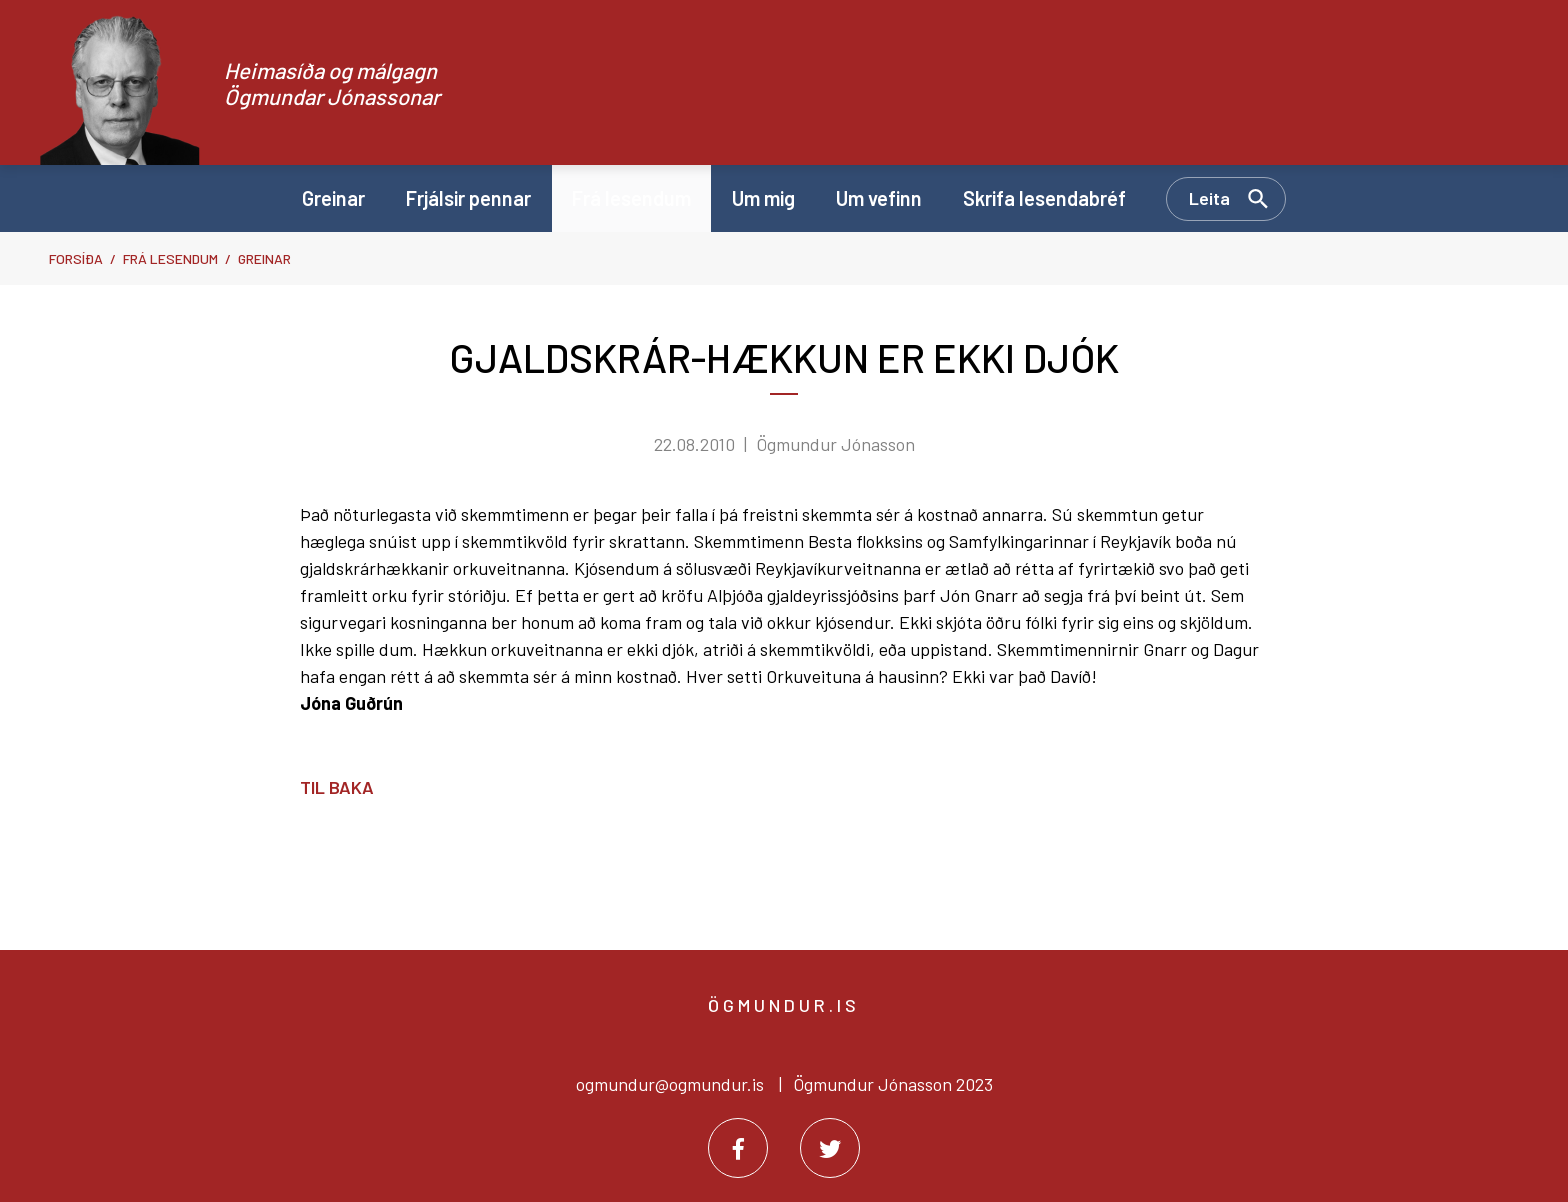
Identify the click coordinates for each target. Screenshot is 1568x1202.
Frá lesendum (170, 258)
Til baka (337, 787)
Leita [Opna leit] (1209, 198)
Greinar (264, 258)
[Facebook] (738, 1148)
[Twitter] (830, 1148)
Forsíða (76, 258)
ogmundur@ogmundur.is (670, 1084)
